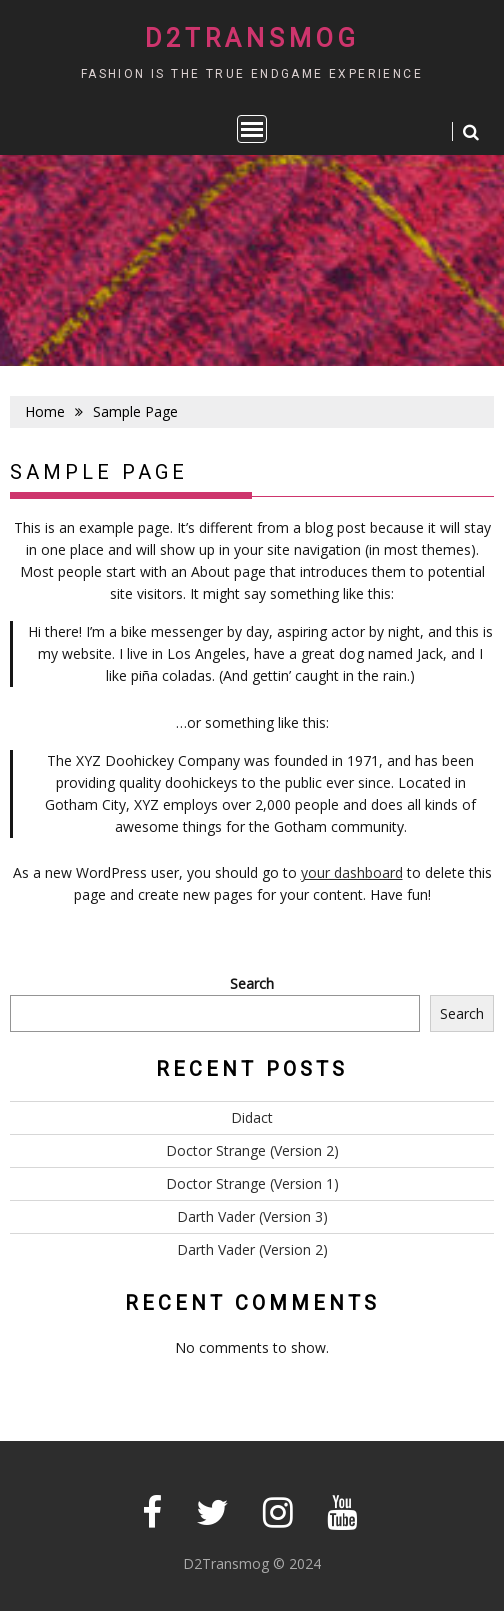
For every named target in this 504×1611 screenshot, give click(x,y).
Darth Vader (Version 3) (252, 1216)
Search (252, 983)
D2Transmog (252, 38)
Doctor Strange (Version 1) (252, 1183)
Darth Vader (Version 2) (252, 1249)
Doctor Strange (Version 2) (252, 1150)
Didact (252, 1117)
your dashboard (352, 872)
